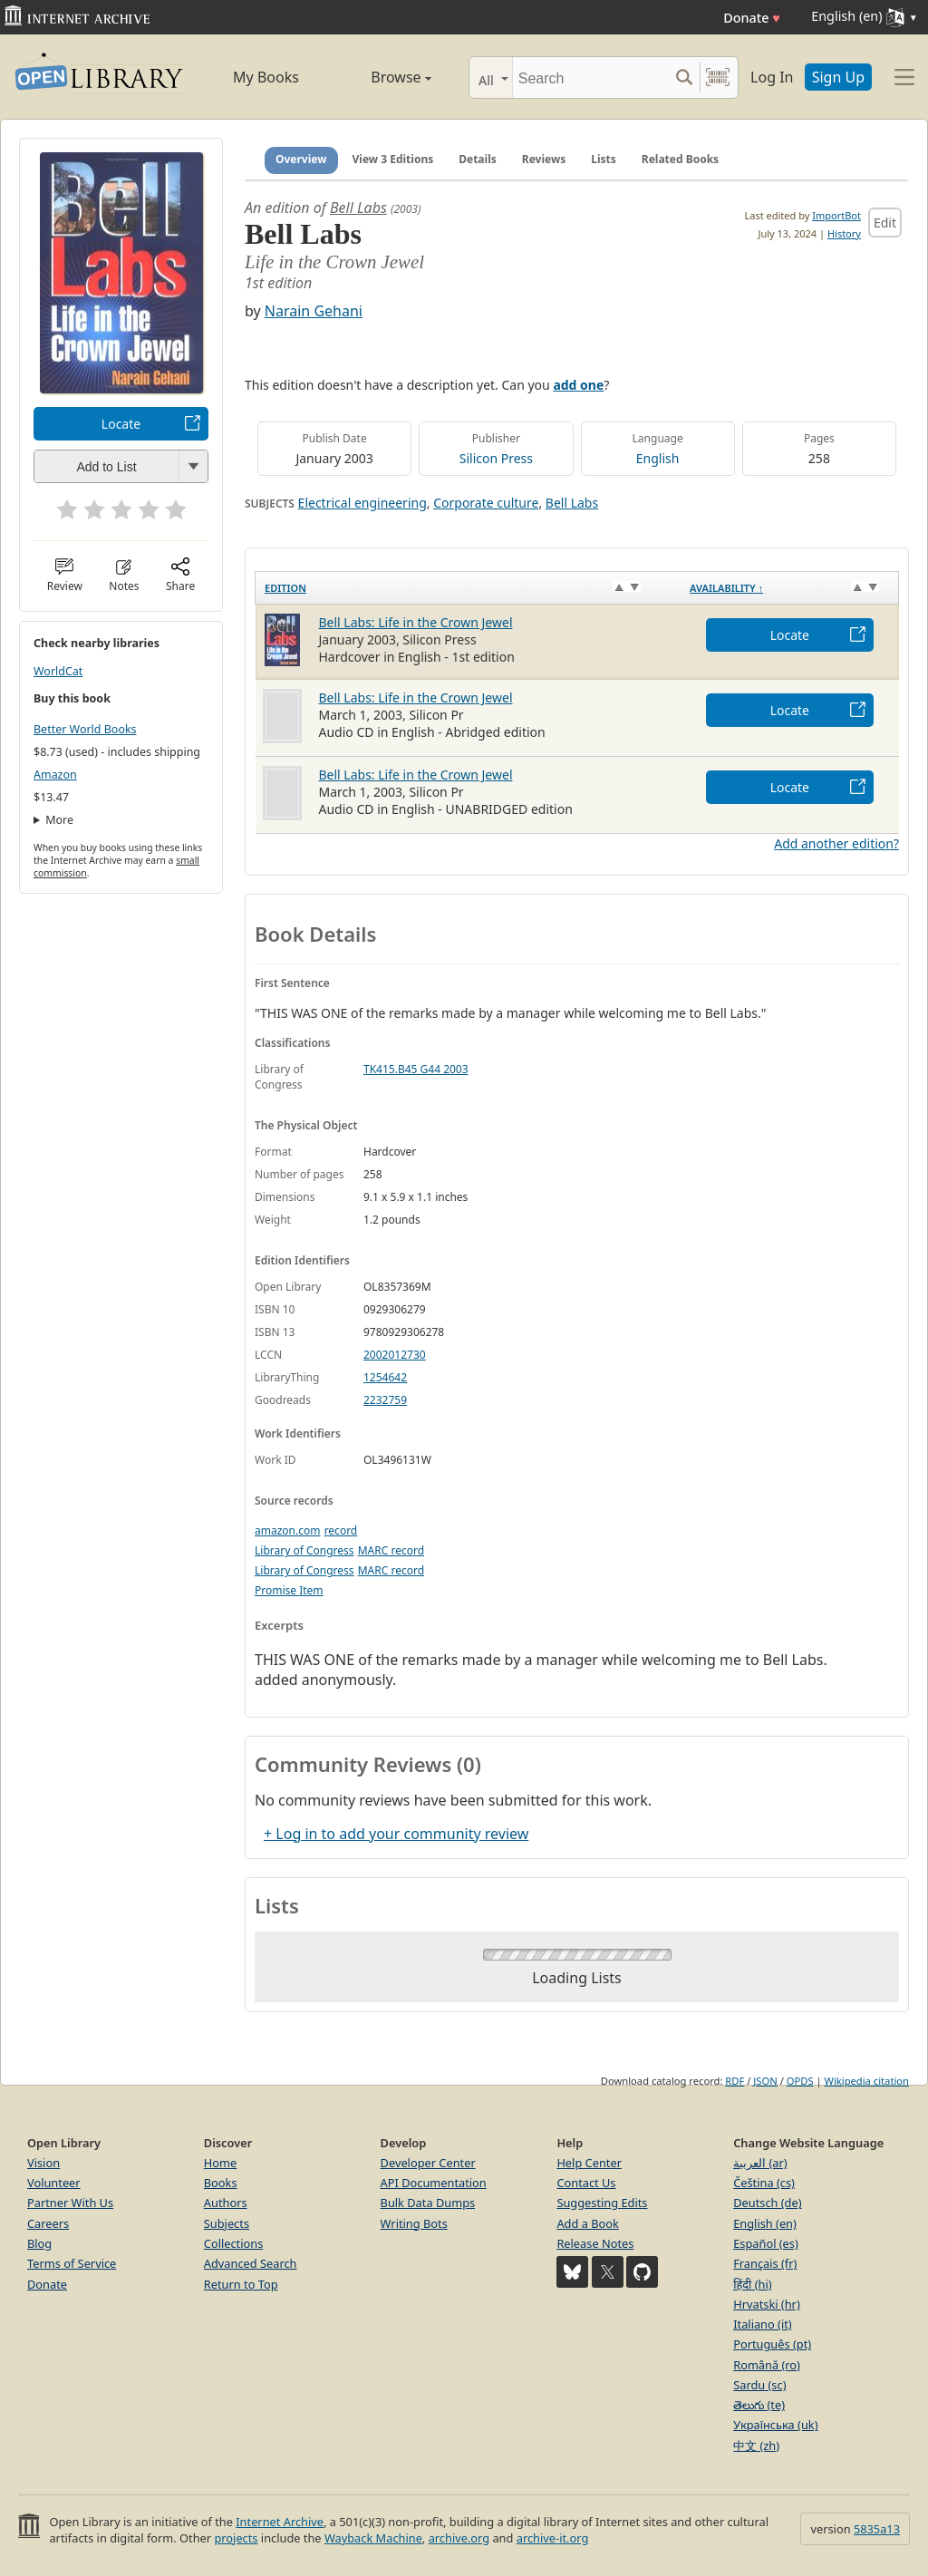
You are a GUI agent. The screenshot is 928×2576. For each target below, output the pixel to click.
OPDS (800, 2080)
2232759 (385, 1400)
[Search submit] (684, 77)
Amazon (55, 774)
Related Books (680, 159)
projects (235, 2538)
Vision (43, 2163)
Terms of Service (71, 2263)
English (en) (765, 2223)
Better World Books (85, 729)
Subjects (226, 2223)
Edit (885, 222)
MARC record (391, 1550)
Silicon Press (496, 458)
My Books (266, 77)
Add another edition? (836, 843)
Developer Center (428, 2163)
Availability (726, 588)
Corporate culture (485, 502)
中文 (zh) (756, 2445)
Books (220, 2182)
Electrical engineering (362, 502)
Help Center (589, 2163)
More (59, 820)
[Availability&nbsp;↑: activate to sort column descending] (789, 587)
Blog (39, 2243)
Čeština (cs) (764, 2182)
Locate (121, 423)
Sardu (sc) (759, 2385)
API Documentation (434, 2182)
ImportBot (836, 215)
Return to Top (241, 2284)
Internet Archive (280, 2521)
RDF (734, 2080)
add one (578, 384)
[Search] (590, 77)
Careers (48, 2223)
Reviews (544, 159)
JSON (765, 2080)
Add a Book (587, 2223)
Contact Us (585, 2182)
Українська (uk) (775, 2424)
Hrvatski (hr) (766, 2304)
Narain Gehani (313, 311)
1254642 (385, 1377)
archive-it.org (553, 2538)
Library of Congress (304, 1550)
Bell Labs (358, 208)
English (658, 458)
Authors (225, 2202)
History (844, 233)
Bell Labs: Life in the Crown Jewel (416, 622)
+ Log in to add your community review (396, 1834)
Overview (301, 159)
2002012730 (394, 1354)
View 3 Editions (393, 159)
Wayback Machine (373, 2538)
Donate (751, 17)
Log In (771, 77)
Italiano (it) (762, 2324)
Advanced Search (250, 2263)
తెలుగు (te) (759, 2405)
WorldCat (58, 671)
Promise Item (289, 1590)
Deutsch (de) (767, 2202)
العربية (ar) (760, 2163)
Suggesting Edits (601, 2202)
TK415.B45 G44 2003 (416, 1069)
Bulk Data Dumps (428, 2202)
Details (478, 159)
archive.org (459, 2538)
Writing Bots (414, 2223)
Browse (382, 77)
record (341, 1530)
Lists (603, 159)
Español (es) (765, 2243)
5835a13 (877, 2529)
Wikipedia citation (867, 2080)
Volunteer (54, 2182)
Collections (234, 2243)
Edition (285, 588)
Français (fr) (765, 2263)
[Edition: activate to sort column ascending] (469, 587)
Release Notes (594, 2243)
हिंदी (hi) (752, 2284)
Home (220, 2163)
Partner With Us (70, 2202)
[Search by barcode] (717, 77)
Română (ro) (766, 2365)
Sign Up (838, 77)
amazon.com (287, 1530)
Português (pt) (772, 2344)
